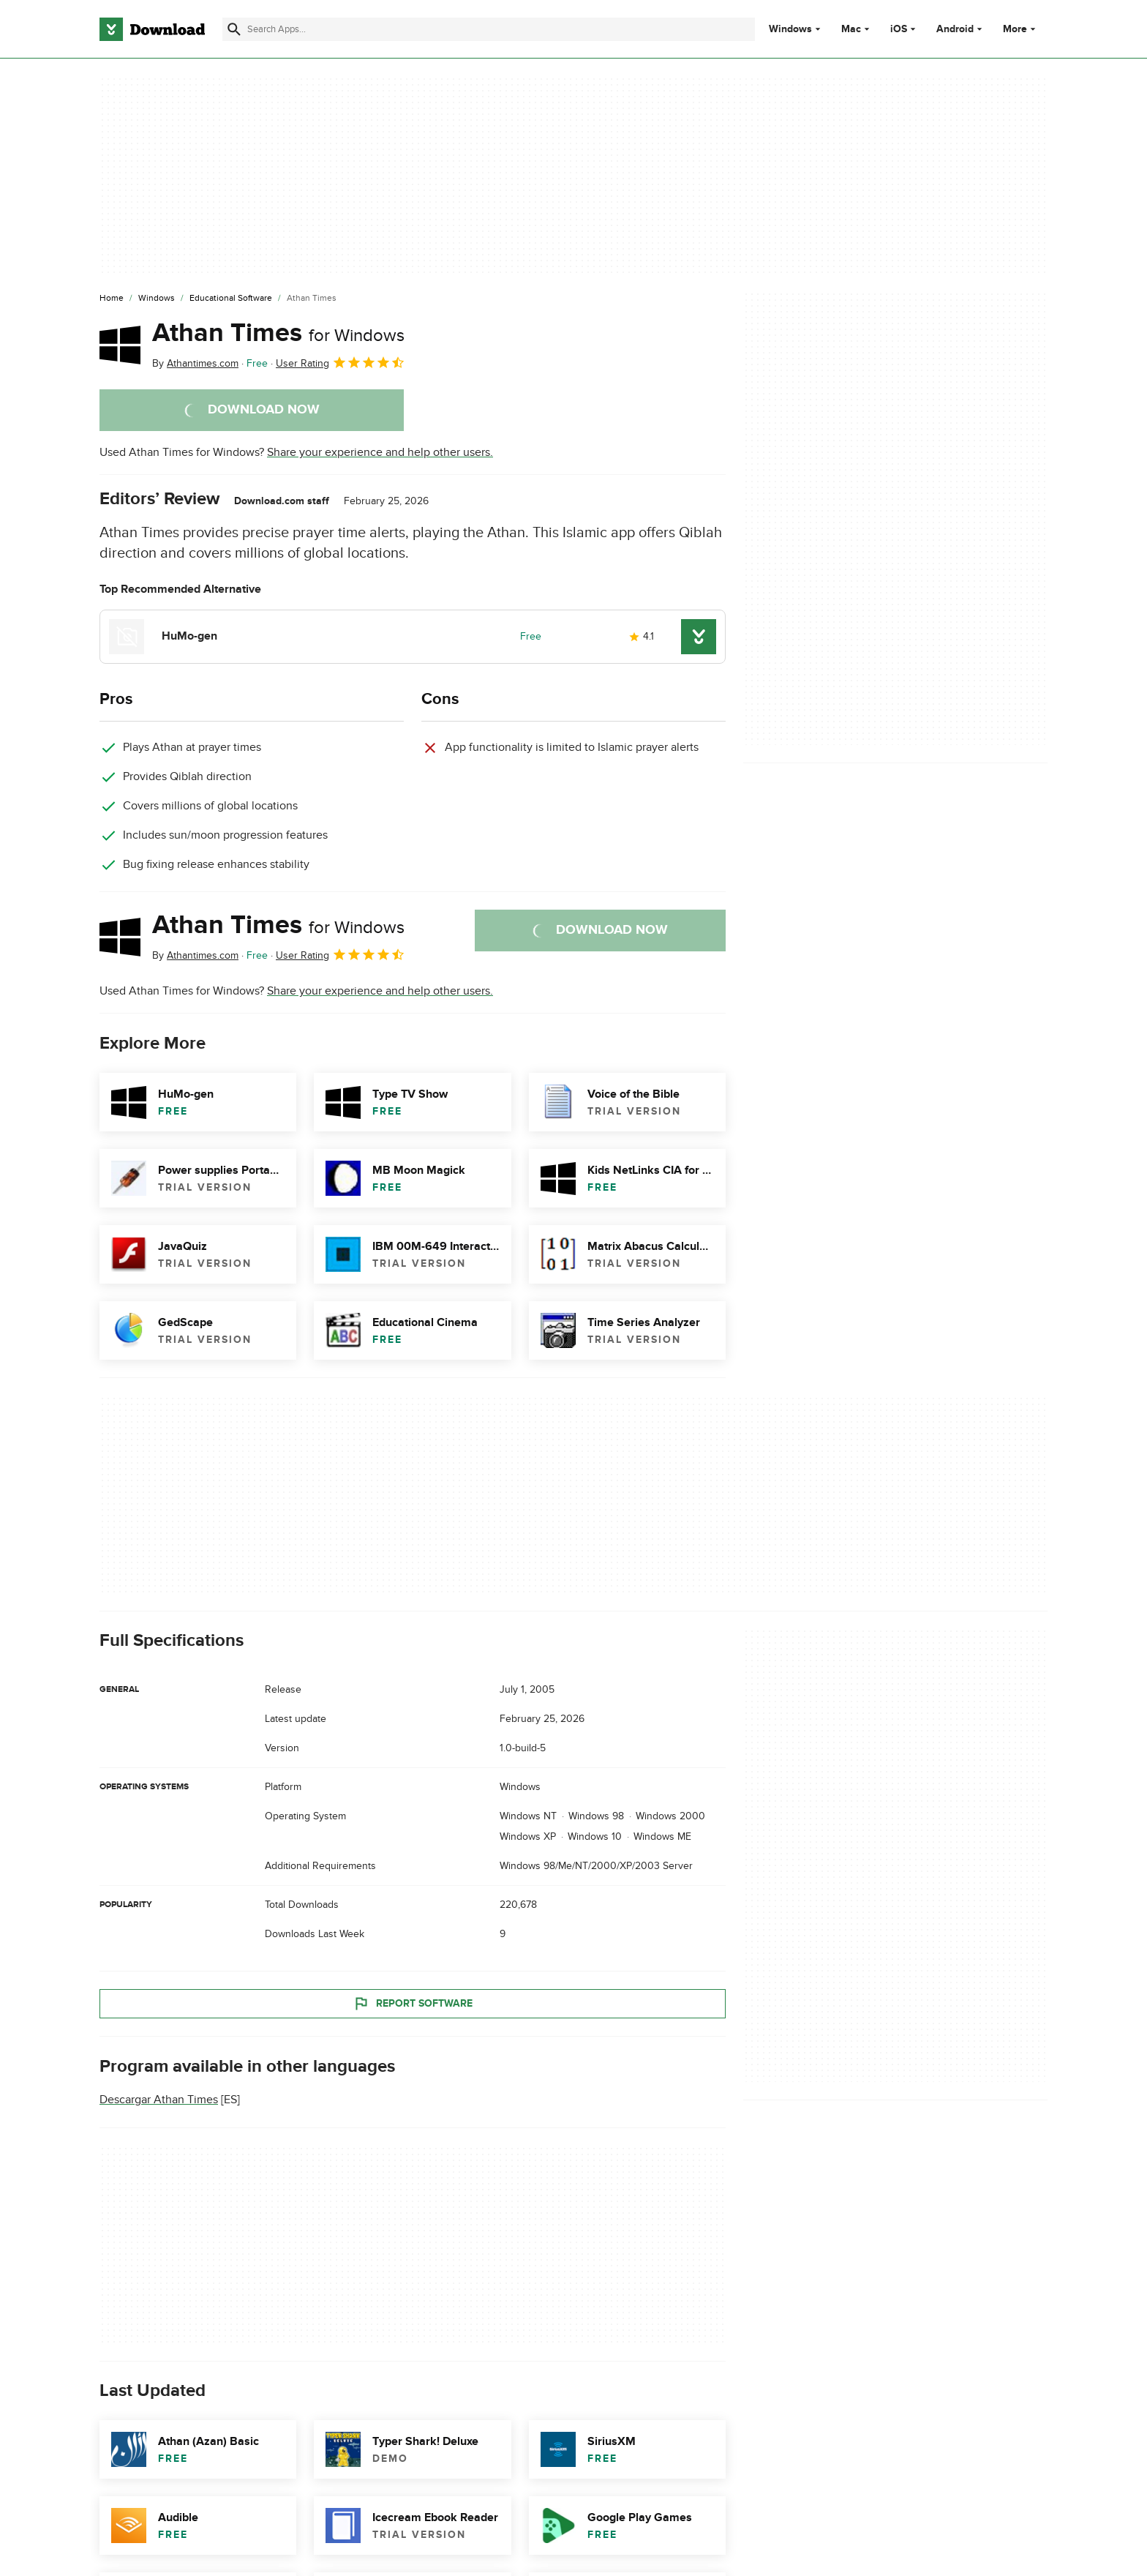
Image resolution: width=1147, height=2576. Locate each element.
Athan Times (278, 333)
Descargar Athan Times (158, 2099)
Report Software (413, 2003)
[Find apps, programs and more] (488, 29)
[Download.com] (152, 29)
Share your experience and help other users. (380, 452)
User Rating (340, 362)
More (1021, 29)
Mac (851, 29)
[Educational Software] (230, 298)
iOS (898, 29)
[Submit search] (234, 29)
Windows (790, 29)
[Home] (111, 298)
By (195, 363)
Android (955, 29)
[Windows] (156, 298)
